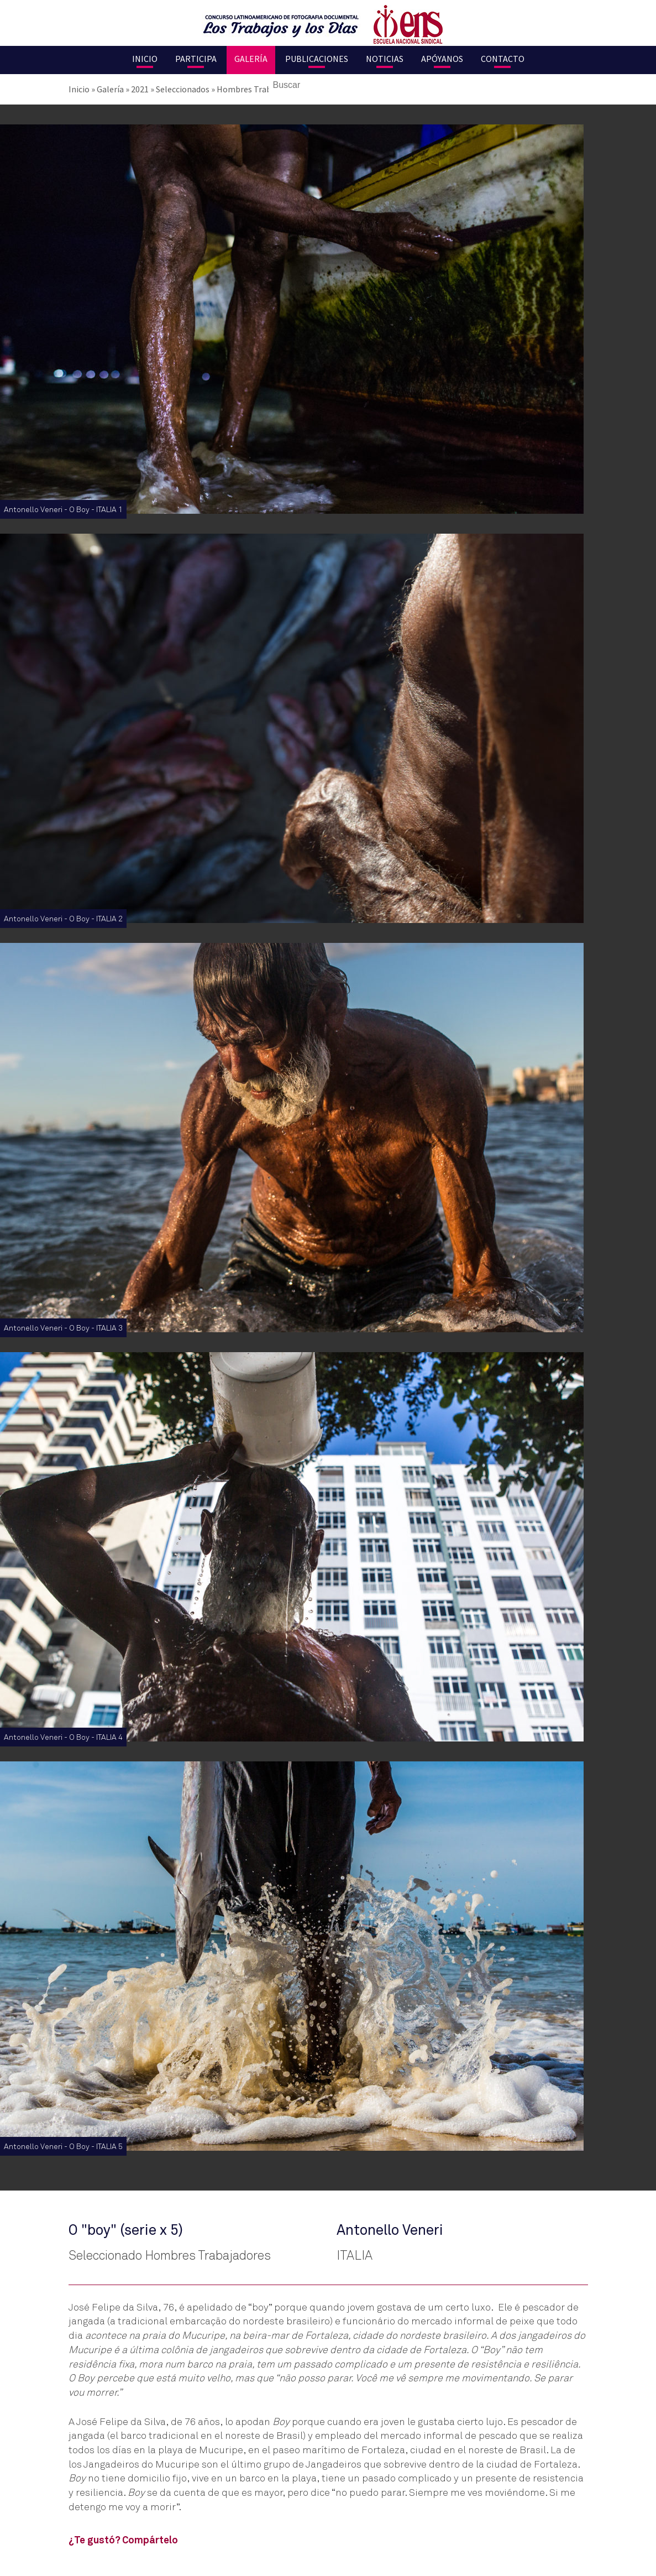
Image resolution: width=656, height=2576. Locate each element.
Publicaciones (316, 58)
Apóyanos (442, 58)
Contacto (502, 58)
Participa (196, 58)
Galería (250, 58)
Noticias (384, 58)
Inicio (145, 58)
